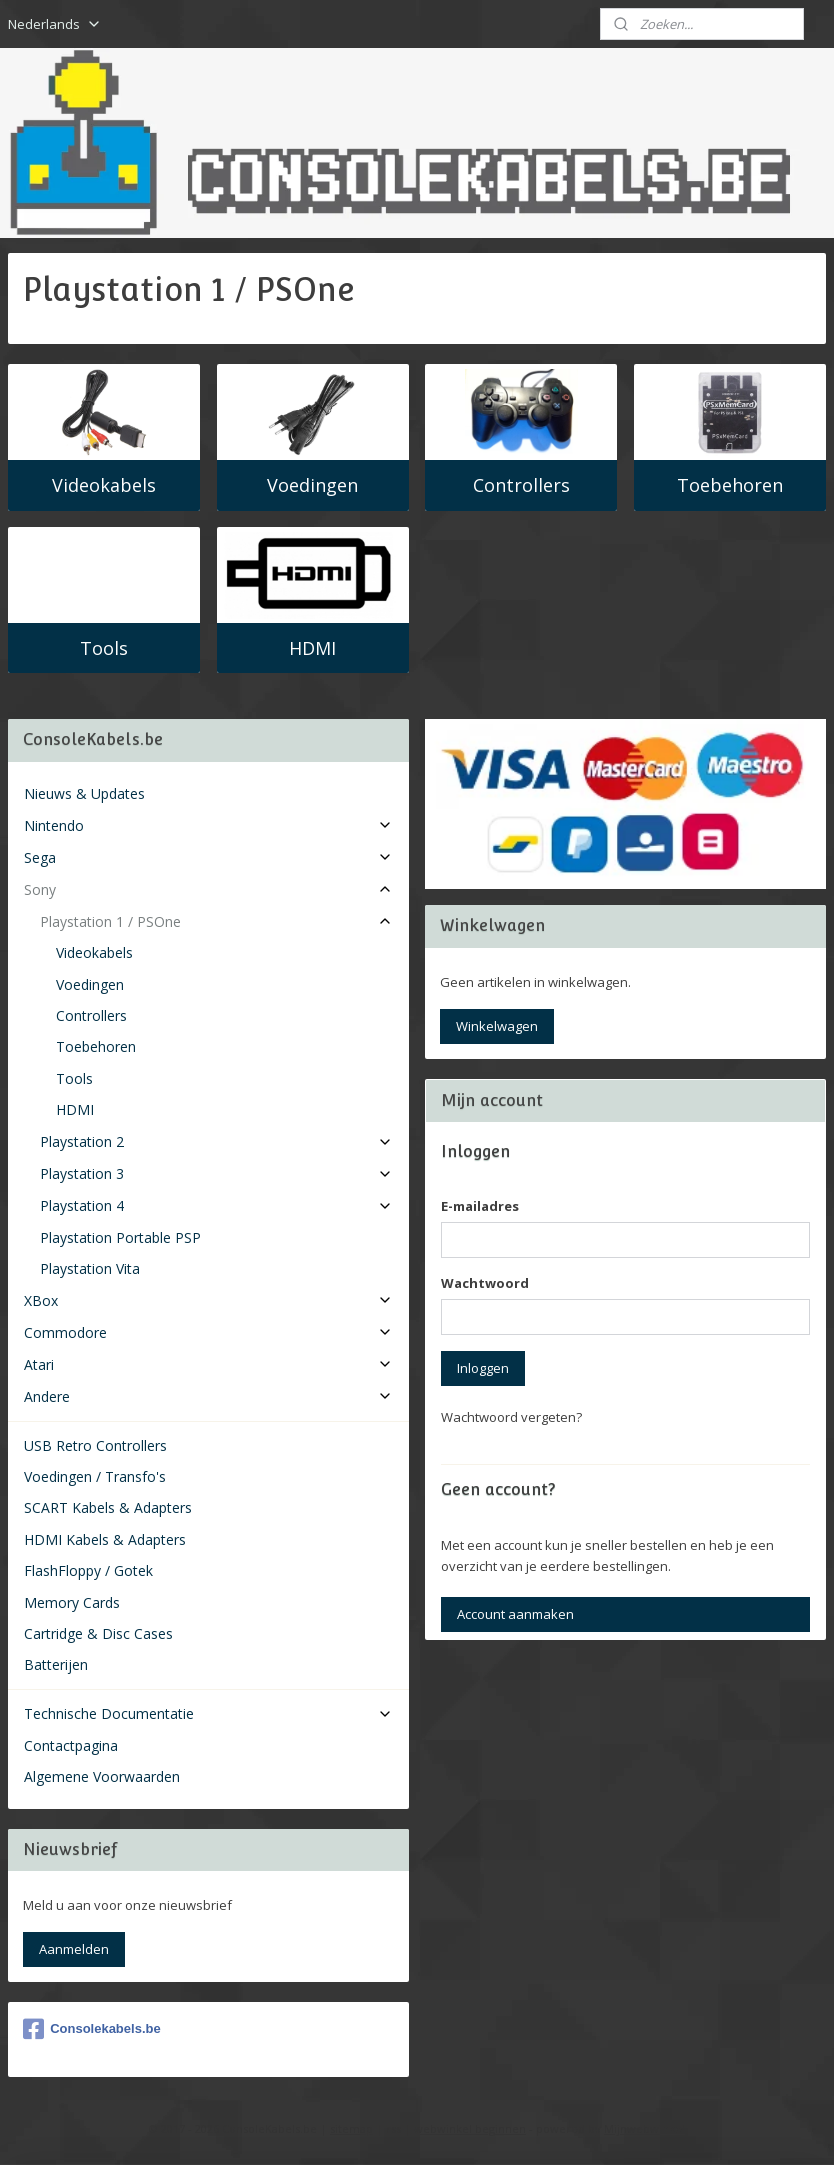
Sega (208, 857)
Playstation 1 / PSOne (216, 921)
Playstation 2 (216, 1141)
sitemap (351, 2128)
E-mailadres (480, 1206)
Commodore (208, 1332)
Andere (208, 1396)
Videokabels (104, 485)
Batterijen (56, 1664)
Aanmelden (74, 1949)
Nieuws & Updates (84, 793)
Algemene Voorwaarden (102, 1776)
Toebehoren (730, 485)
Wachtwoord (485, 1283)
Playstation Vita (90, 1268)
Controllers (521, 485)
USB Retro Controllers (95, 1445)
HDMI (312, 647)
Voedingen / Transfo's (95, 1476)
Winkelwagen (497, 1026)
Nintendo (208, 825)
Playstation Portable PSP (120, 1237)
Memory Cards (72, 1602)
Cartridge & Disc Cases (98, 1633)
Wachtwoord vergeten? (511, 1417)
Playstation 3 (216, 1173)
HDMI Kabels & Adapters (105, 1539)
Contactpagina (71, 1745)
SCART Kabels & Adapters (108, 1507)
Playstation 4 (216, 1205)
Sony (208, 889)
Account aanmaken (515, 1614)
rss (393, 2128)
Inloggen (483, 1368)
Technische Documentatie (208, 1713)
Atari (208, 1364)
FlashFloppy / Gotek (88, 1570)
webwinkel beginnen (470, 2128)
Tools (104, 647)
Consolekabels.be (92, 2029)
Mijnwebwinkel (644, 2128)
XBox (208, 1300)
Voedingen (312, 485)
